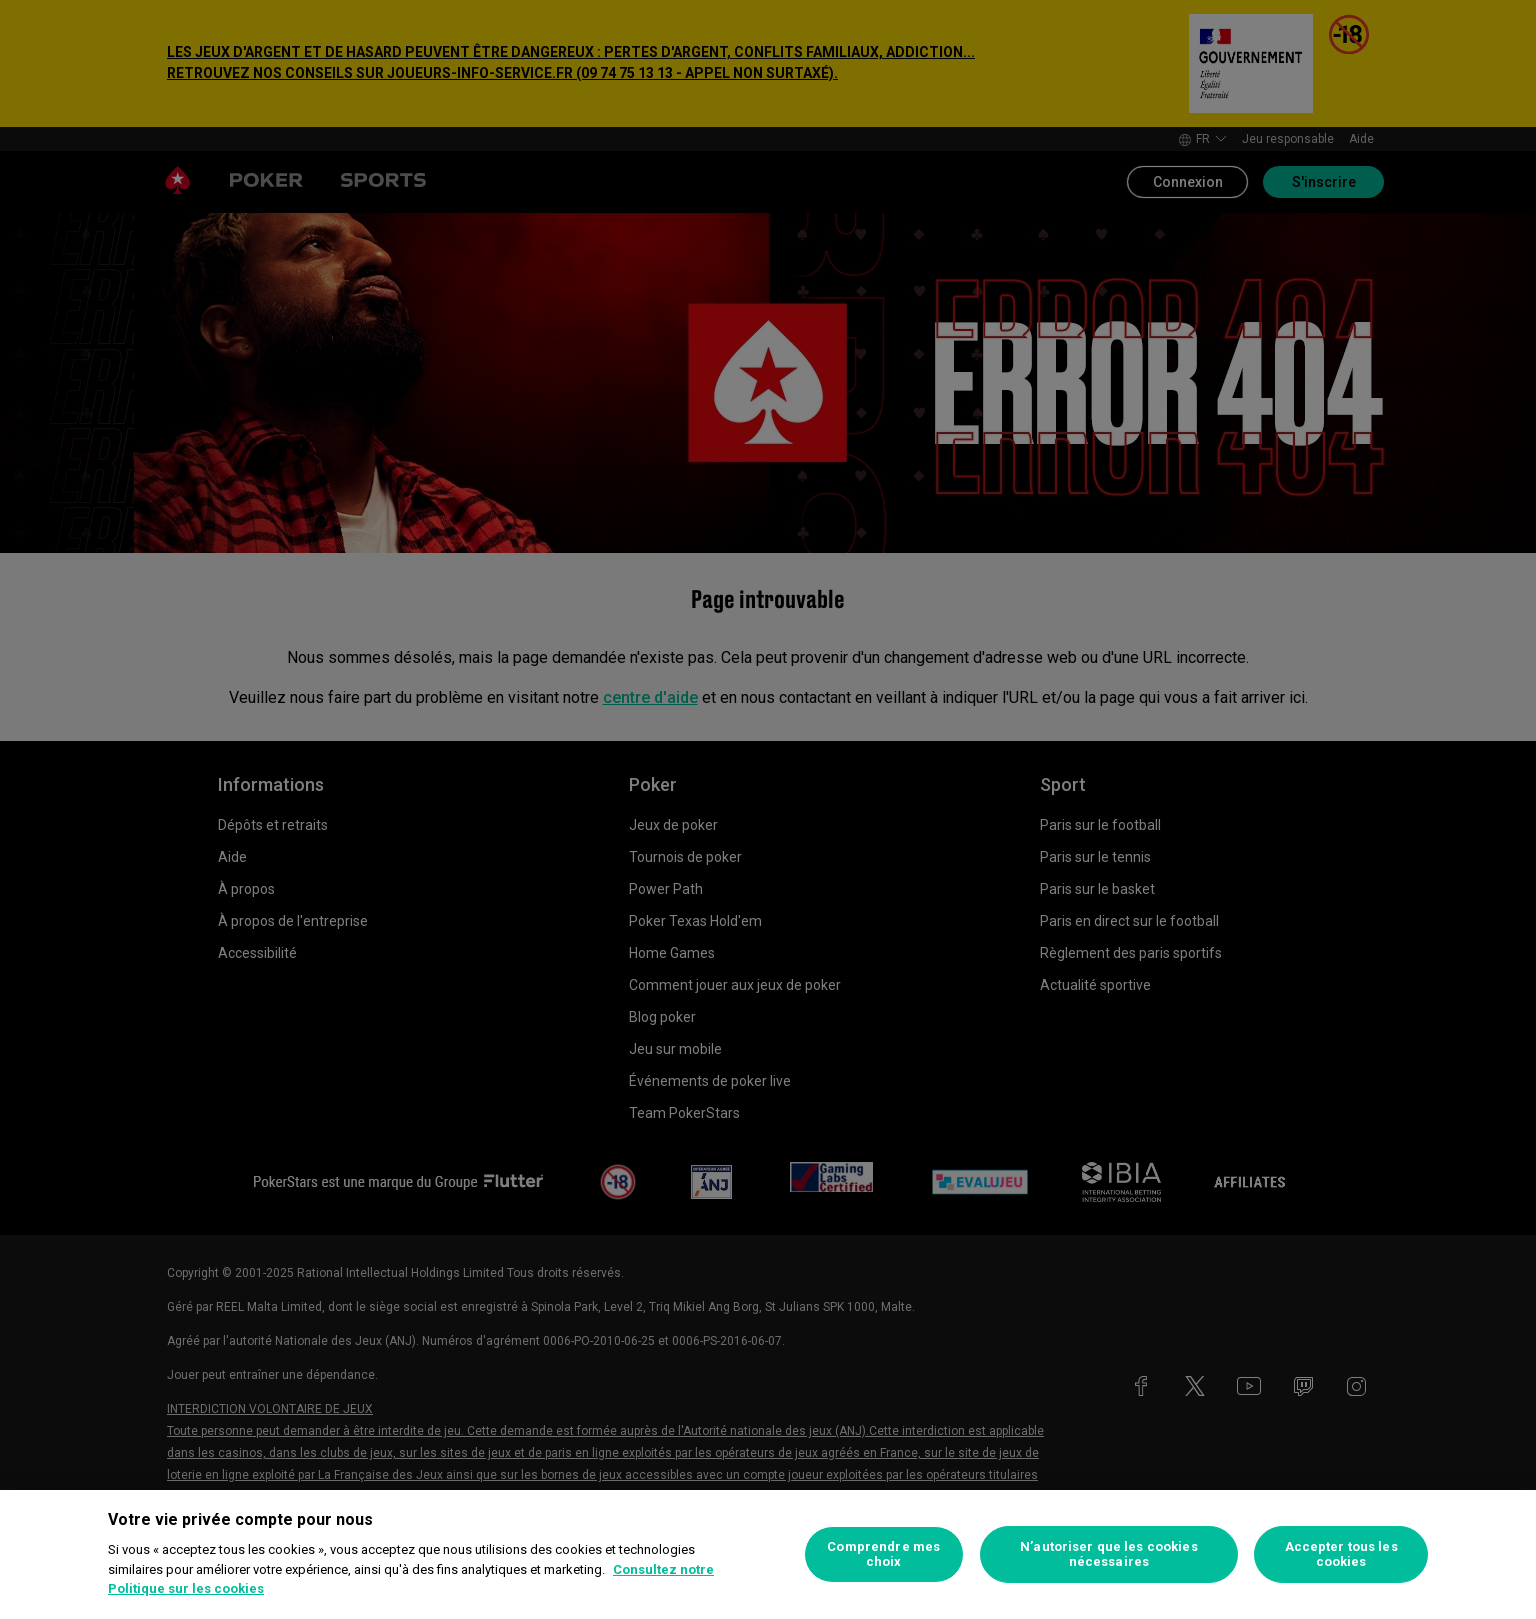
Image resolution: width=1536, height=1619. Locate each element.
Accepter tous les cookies (1341, 1554)
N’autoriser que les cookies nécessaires (1109, 1554)
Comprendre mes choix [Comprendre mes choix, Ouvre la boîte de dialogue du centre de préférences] (883, 1554)
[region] (768, 1554)
